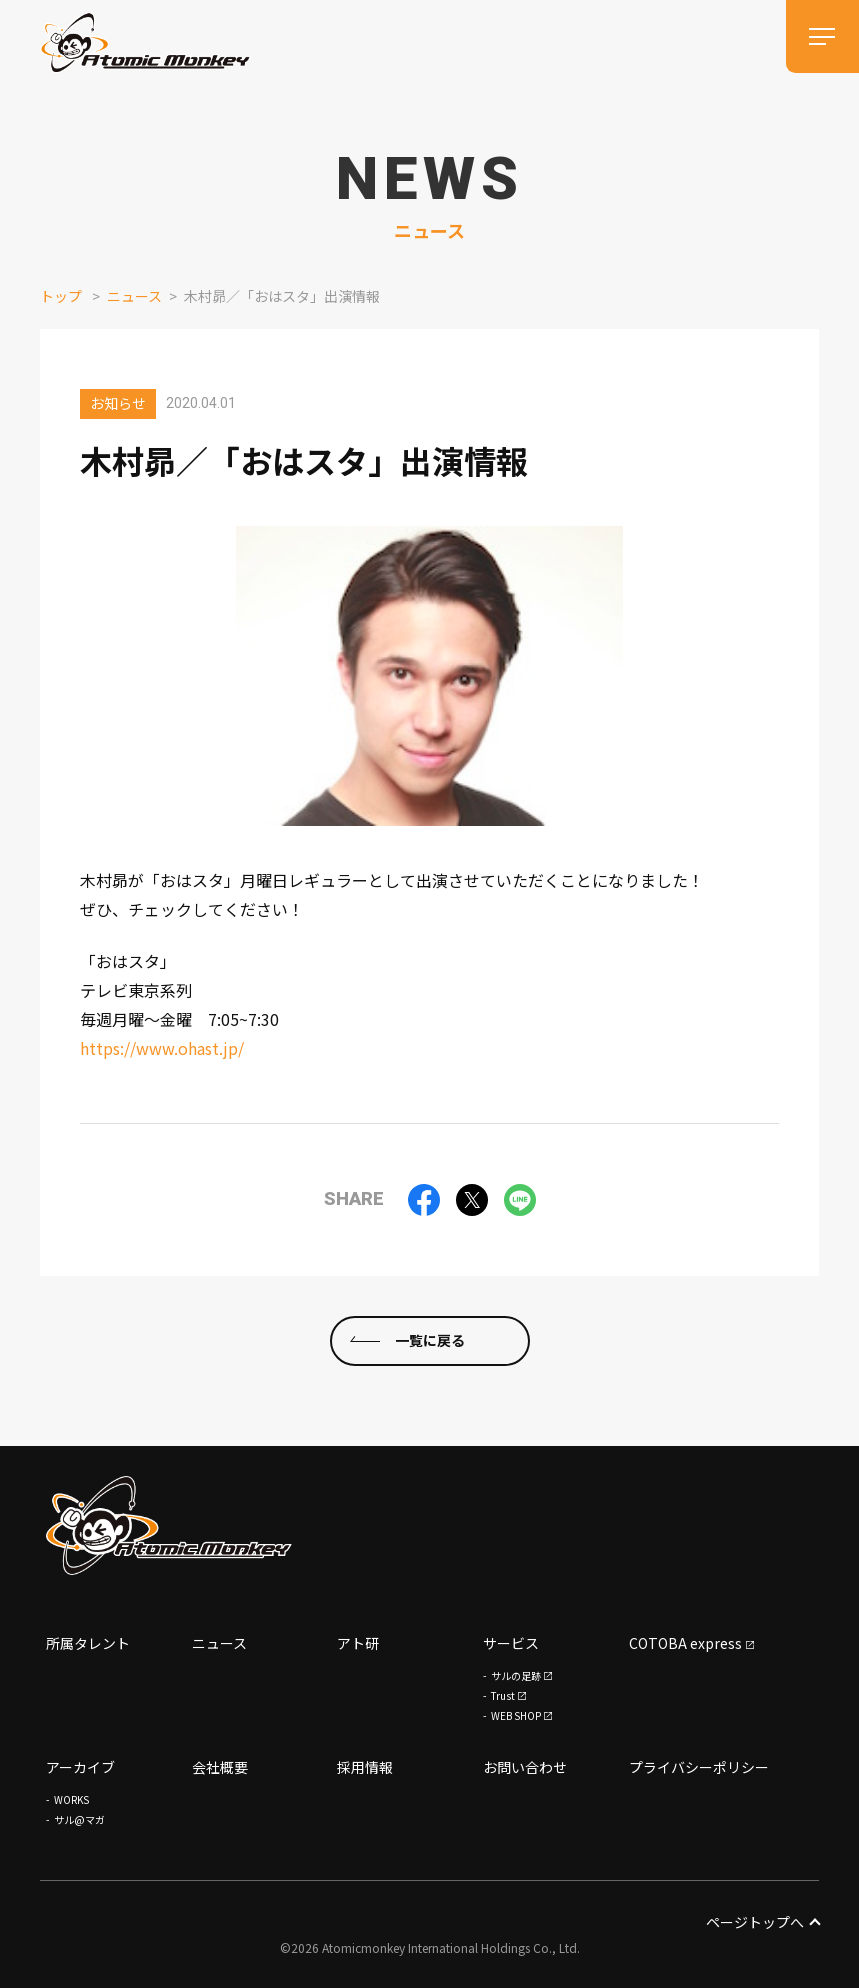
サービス (511, 1643)
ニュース (134, 296)
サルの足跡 (516, 1675)
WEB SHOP (516, 1715)
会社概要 (220, 1767)
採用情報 (365, 1767)
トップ (61, 296)
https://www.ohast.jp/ (162, 1048)
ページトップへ (762, 1922)
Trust (503, 1695)
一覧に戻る (430, 1340)
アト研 (358, 1643)
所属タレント (88, 1643)
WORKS (71, 1799)
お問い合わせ (525, 1767)
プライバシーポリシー (699, 1767)
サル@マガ (79, 1819)
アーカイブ (80, 1767)
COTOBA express (685, 1643)
